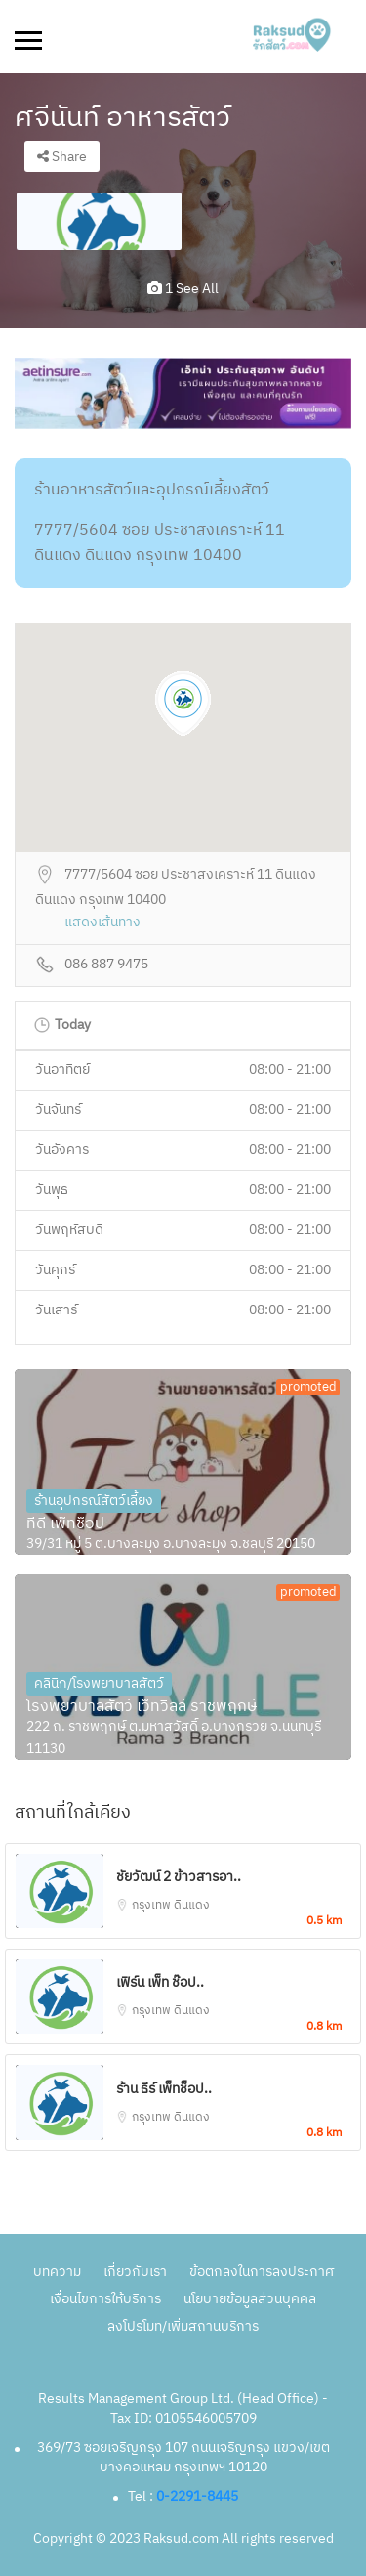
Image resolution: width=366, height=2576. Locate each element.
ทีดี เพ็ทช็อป (65, 1524)
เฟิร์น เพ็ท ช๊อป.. (160, 1982)
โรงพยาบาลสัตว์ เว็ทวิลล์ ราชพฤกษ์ (141, 1707)
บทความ (57, 2271)
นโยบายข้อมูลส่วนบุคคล (249, 2299)
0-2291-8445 (197, 2496)
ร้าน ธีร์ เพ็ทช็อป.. (164, 2089)
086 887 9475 (106, 965)
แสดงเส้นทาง (102, 923)
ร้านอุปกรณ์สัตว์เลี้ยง (93, 1500)
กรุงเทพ (153, 1905)
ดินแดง (192, 1905)
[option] (99, 221)
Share (62, 157)
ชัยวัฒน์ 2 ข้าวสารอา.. (178, 1877)
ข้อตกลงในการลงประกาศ (261, 2271)
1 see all (183, 289)
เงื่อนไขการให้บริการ (105, 2299)
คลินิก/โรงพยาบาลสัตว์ (99, 1683)
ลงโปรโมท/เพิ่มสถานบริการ (183, 2326)
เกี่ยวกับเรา (135, 2271)
